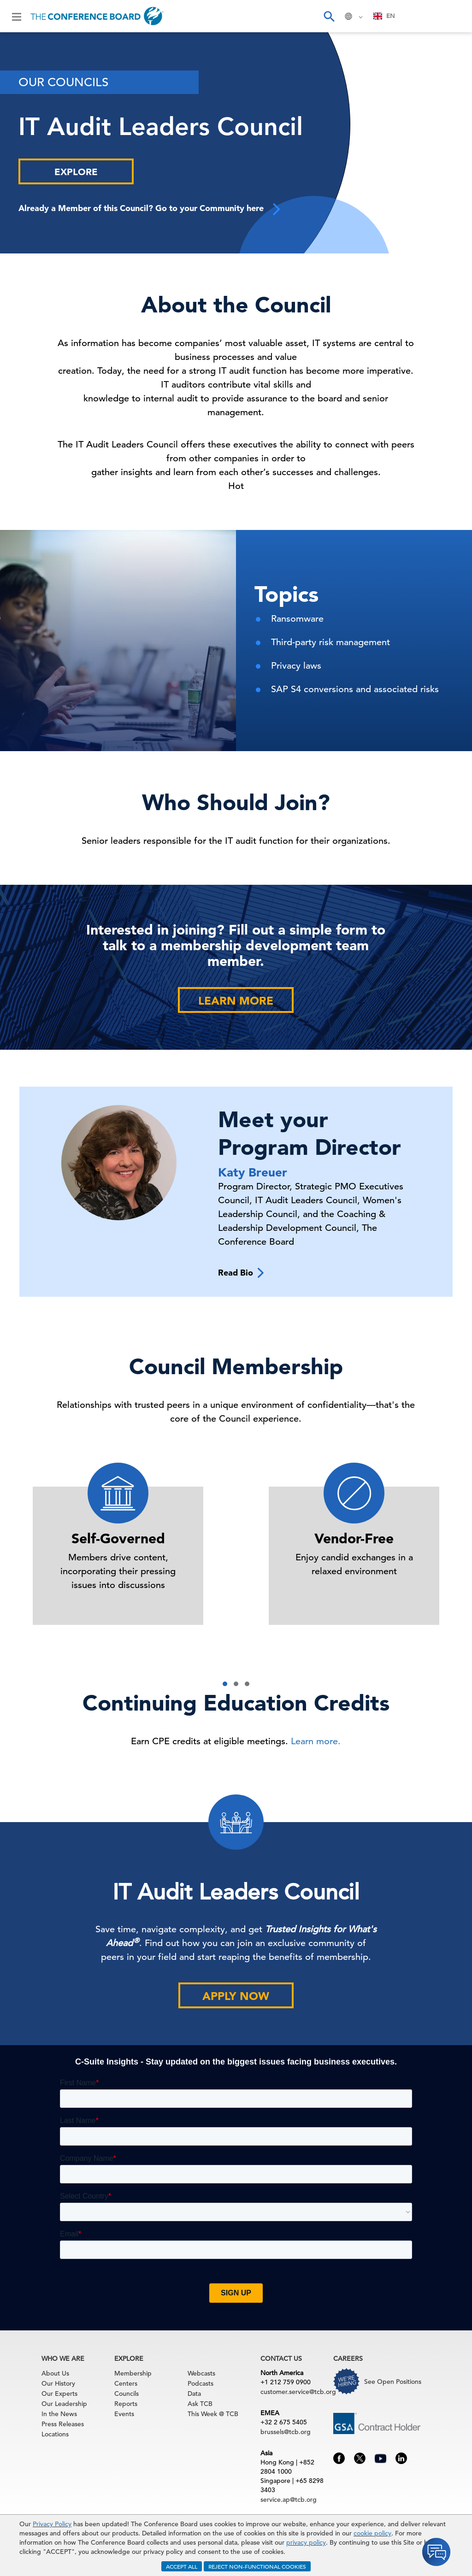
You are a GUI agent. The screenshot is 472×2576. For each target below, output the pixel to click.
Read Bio (241, 1272)
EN (384, 15)
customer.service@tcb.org (298, 2392)
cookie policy (372, 2533)
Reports (125, 2404)
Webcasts (201, 2373)
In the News (59, 2414)
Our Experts (59, 2393)
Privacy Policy (52, 2524)
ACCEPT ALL (181, 2566)
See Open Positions (392, 2381)
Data (194, 2393)
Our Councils (63, 82)
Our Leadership (64, 2404)
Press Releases (62, 2424)
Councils (126, 2393)
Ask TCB (200, 2404)
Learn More (235, 1000)
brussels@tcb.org (285, 2432)
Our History (58, 2383)
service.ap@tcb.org (288, 2499)
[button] (224, 1683)
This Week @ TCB (213, 2414)
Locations (55, 2434)
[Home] (97, 16)
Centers (125, 2383)
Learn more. (316, 1741)
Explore (76, 171)
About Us (55, 2373)
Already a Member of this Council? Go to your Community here (150, 209)
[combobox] (384, 16)
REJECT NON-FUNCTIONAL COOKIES (257, 2566)
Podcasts (200, 2383)
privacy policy (306, 2542)
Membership (133, 2373)
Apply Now (235, 1996)
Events (124, 2414)
